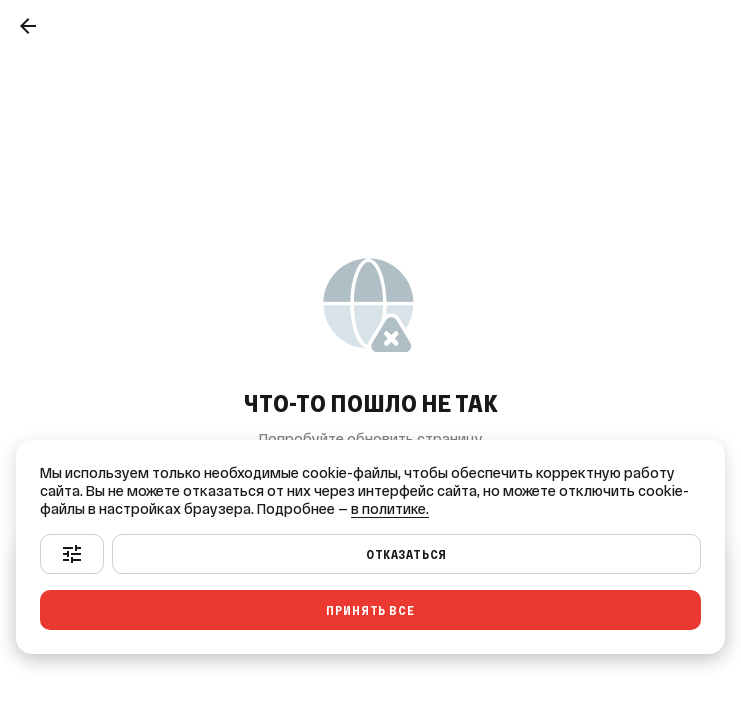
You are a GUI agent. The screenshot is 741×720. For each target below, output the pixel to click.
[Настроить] (72, 554)
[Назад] (28, 26)
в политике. (390, 509)
